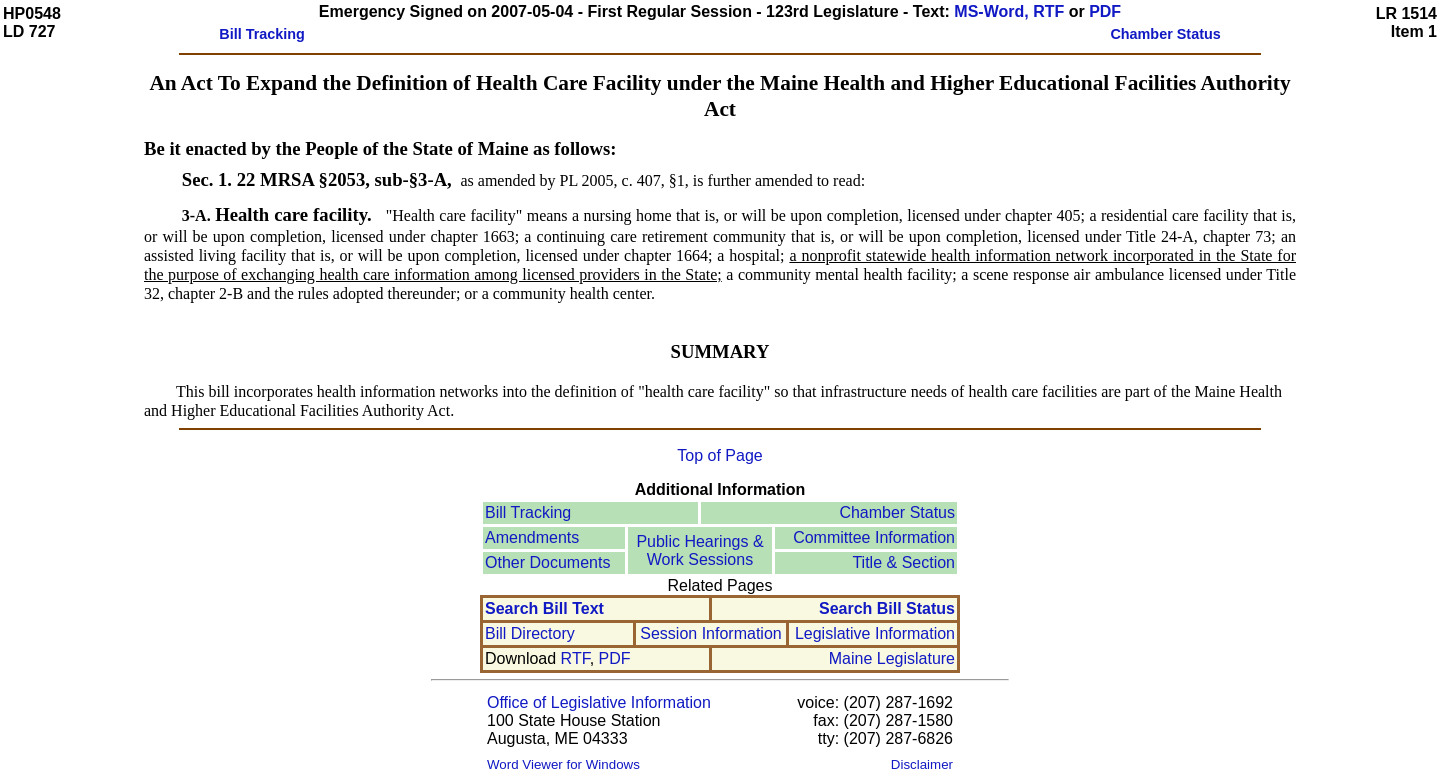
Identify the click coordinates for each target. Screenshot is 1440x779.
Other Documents (547, 562)
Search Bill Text (544, 608)
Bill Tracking (528, 512)
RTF (575, 658)
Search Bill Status (887, 608)
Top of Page (719, 455)
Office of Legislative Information (599, 702)
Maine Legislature (892, 658)
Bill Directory (530, 633)
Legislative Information (875, 633)
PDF (1105, 11)
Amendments (532, 537)
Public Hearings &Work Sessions (699, 550)
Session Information (710, 633)
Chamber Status (897, 512)
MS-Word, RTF (1009, 11)
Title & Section (903, 562)
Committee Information (874, 537)
